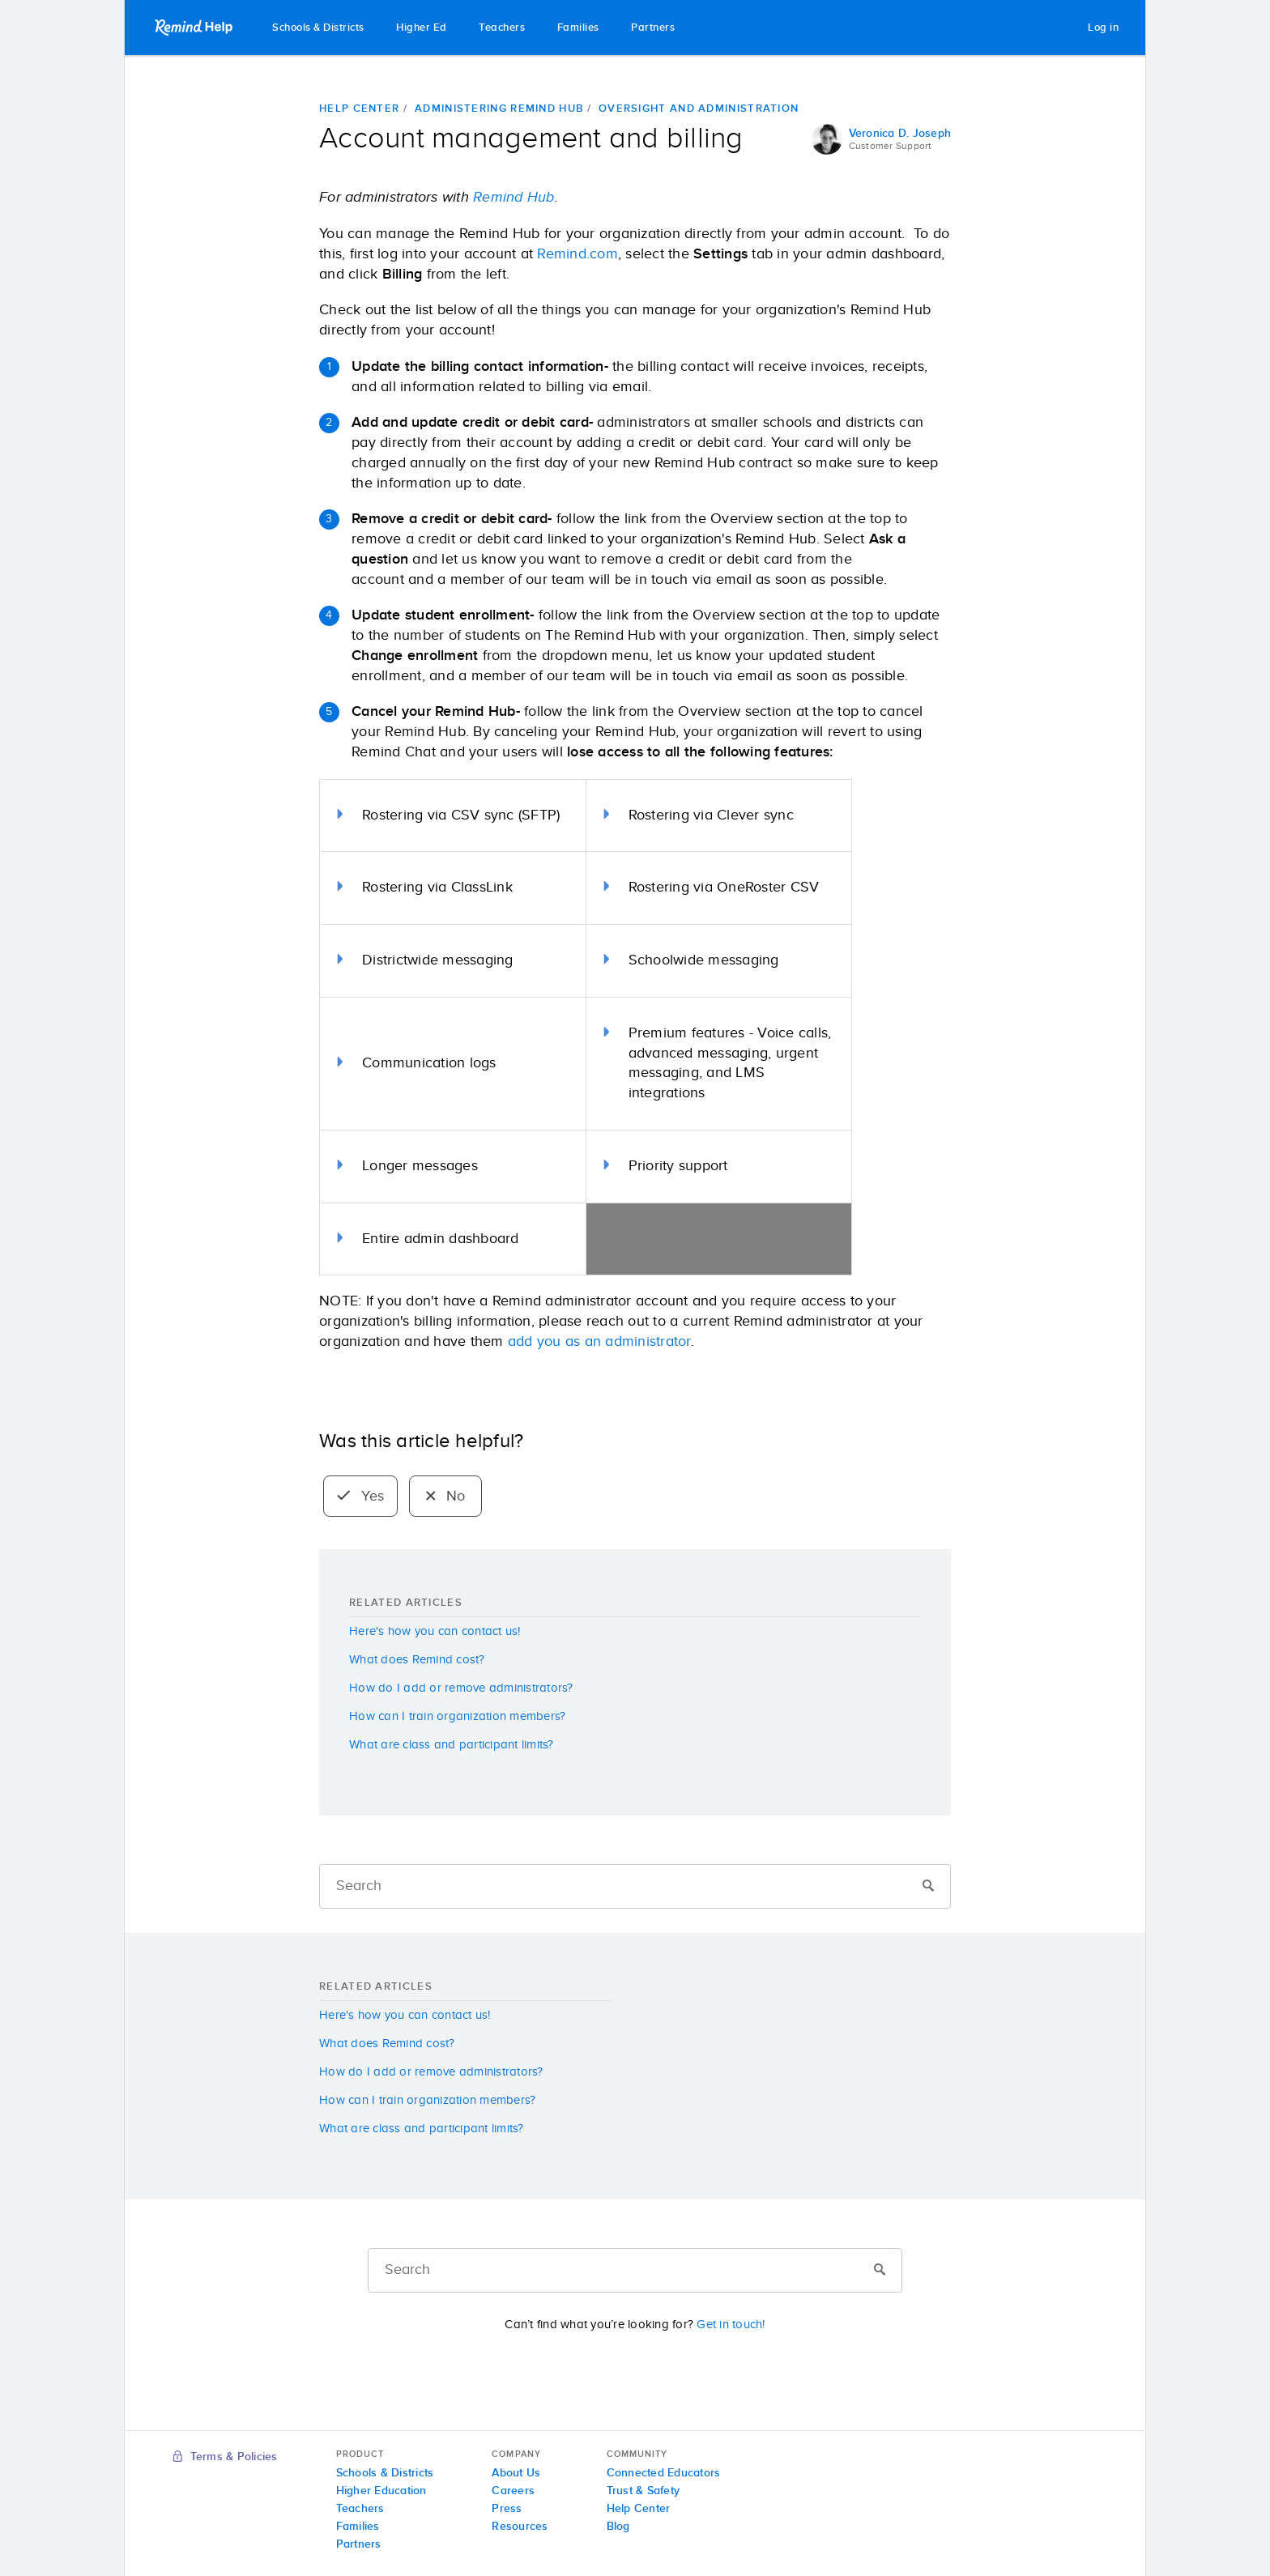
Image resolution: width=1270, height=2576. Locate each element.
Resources (520, 2526)
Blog (618, 2526)
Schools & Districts (318, 28)
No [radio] (446, 1496)
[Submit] (928, 1887)
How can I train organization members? (457, 1716)
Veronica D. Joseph (900, 133)
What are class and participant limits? (451, 1744)
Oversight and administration (699, 109)
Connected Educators (664, 2473)
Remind (195, 27)
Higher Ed (421, 28)
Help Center (359, 109)
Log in (1103, 28)
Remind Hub (514, 198)
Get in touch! (731, 2324)
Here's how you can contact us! (435, 1631)
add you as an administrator (599, 1342)
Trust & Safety (643, 2491)
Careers (513, 2491)
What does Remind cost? (417, 1659)
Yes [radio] (360, 1496)
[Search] (635, 1886)
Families (578, 28)
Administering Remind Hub (499, 109)
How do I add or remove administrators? (461, 1688)
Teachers (502, 28)
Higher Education (381, 2491)
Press (507, 2508)
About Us (516, 2473)
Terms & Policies (225, 2457)
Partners (653, 28)
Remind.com (577, 254)
